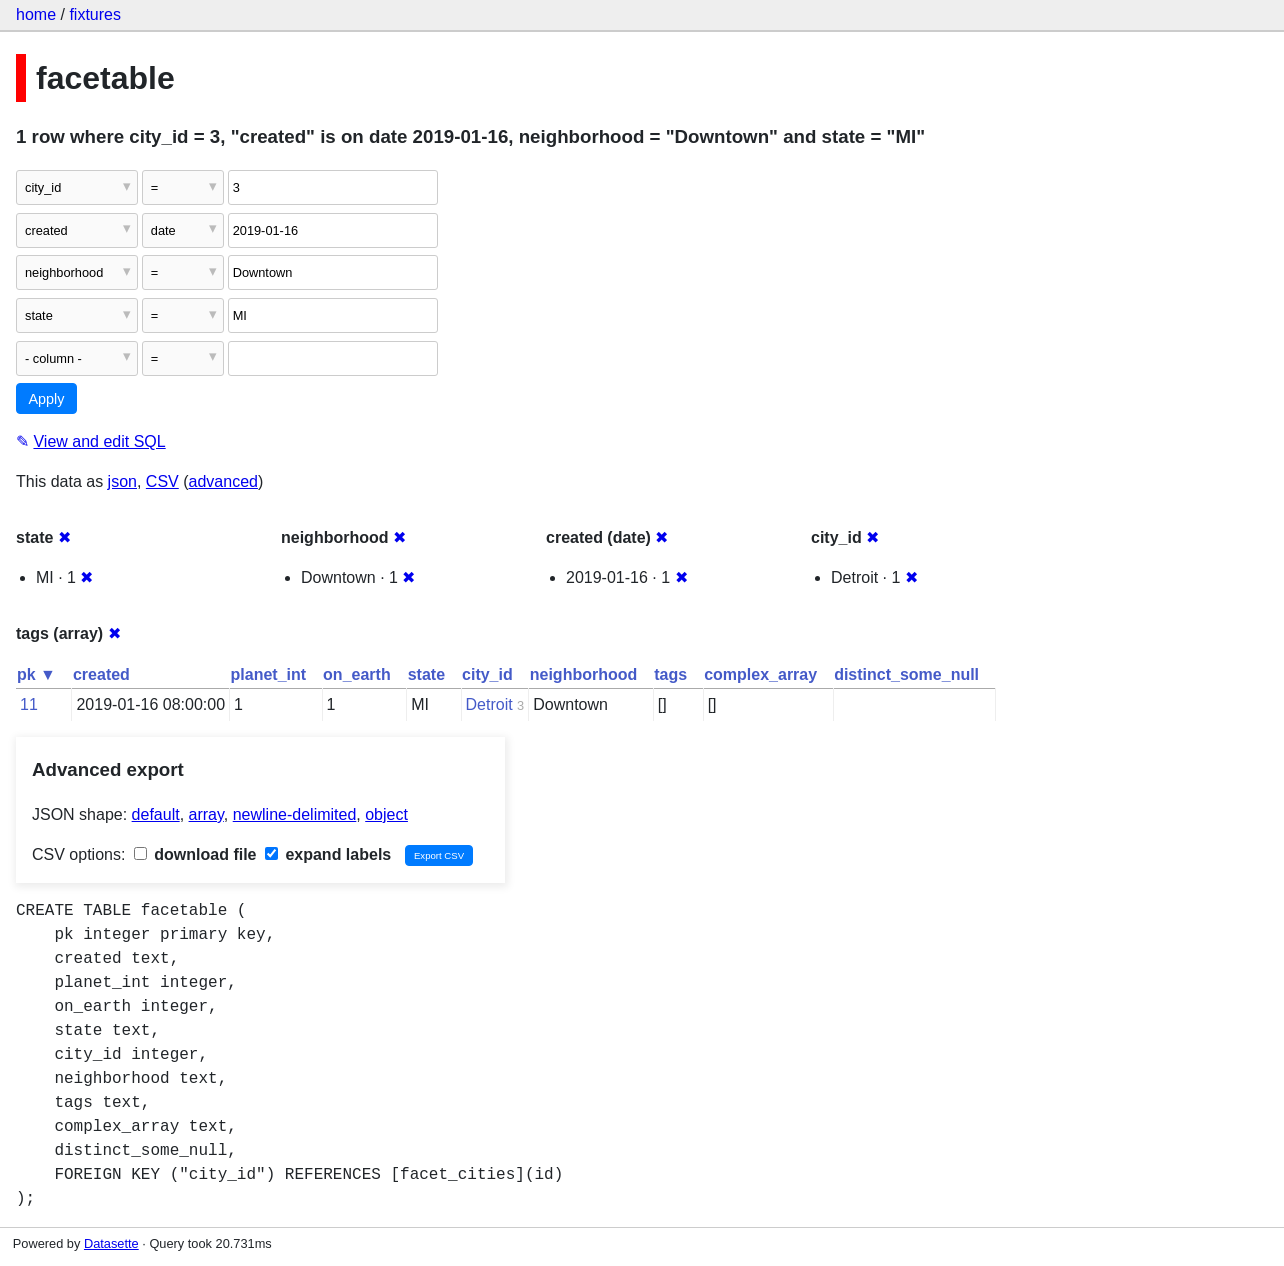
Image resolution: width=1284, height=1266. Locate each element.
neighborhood (584, 674)
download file (195, 854)
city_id (487, 674)
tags (670, 674)
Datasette (111, 1243)
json (122, 481)
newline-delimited (295, 814)
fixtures (95, 14)
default (156, 814)
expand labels (328, 854)
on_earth (357, 674)
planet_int (269, 674)
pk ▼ (36, 674)
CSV (162, 481)
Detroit (489, 704)
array (206, 814)
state (426, 674)
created (101, 674)
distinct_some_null (906, 674)
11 (29, 704)
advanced (223, 481)
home (36, 14)
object (386, 814)
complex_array (760, 674)
